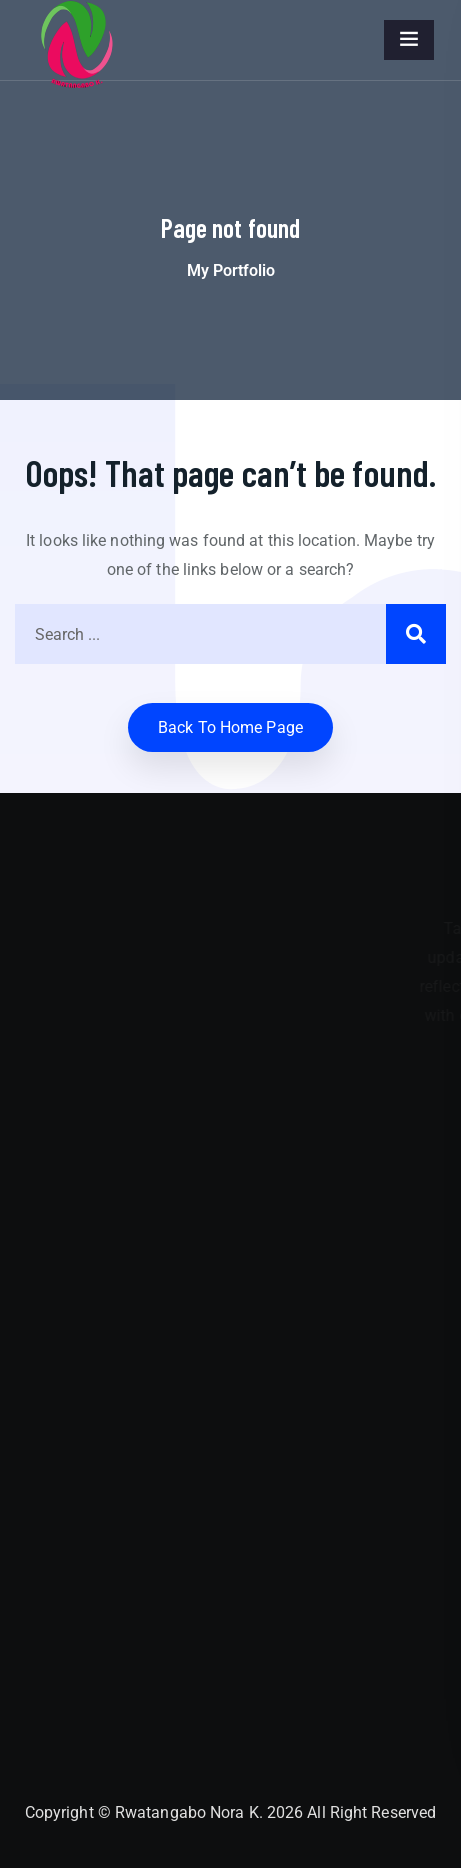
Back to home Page (230, 727)
